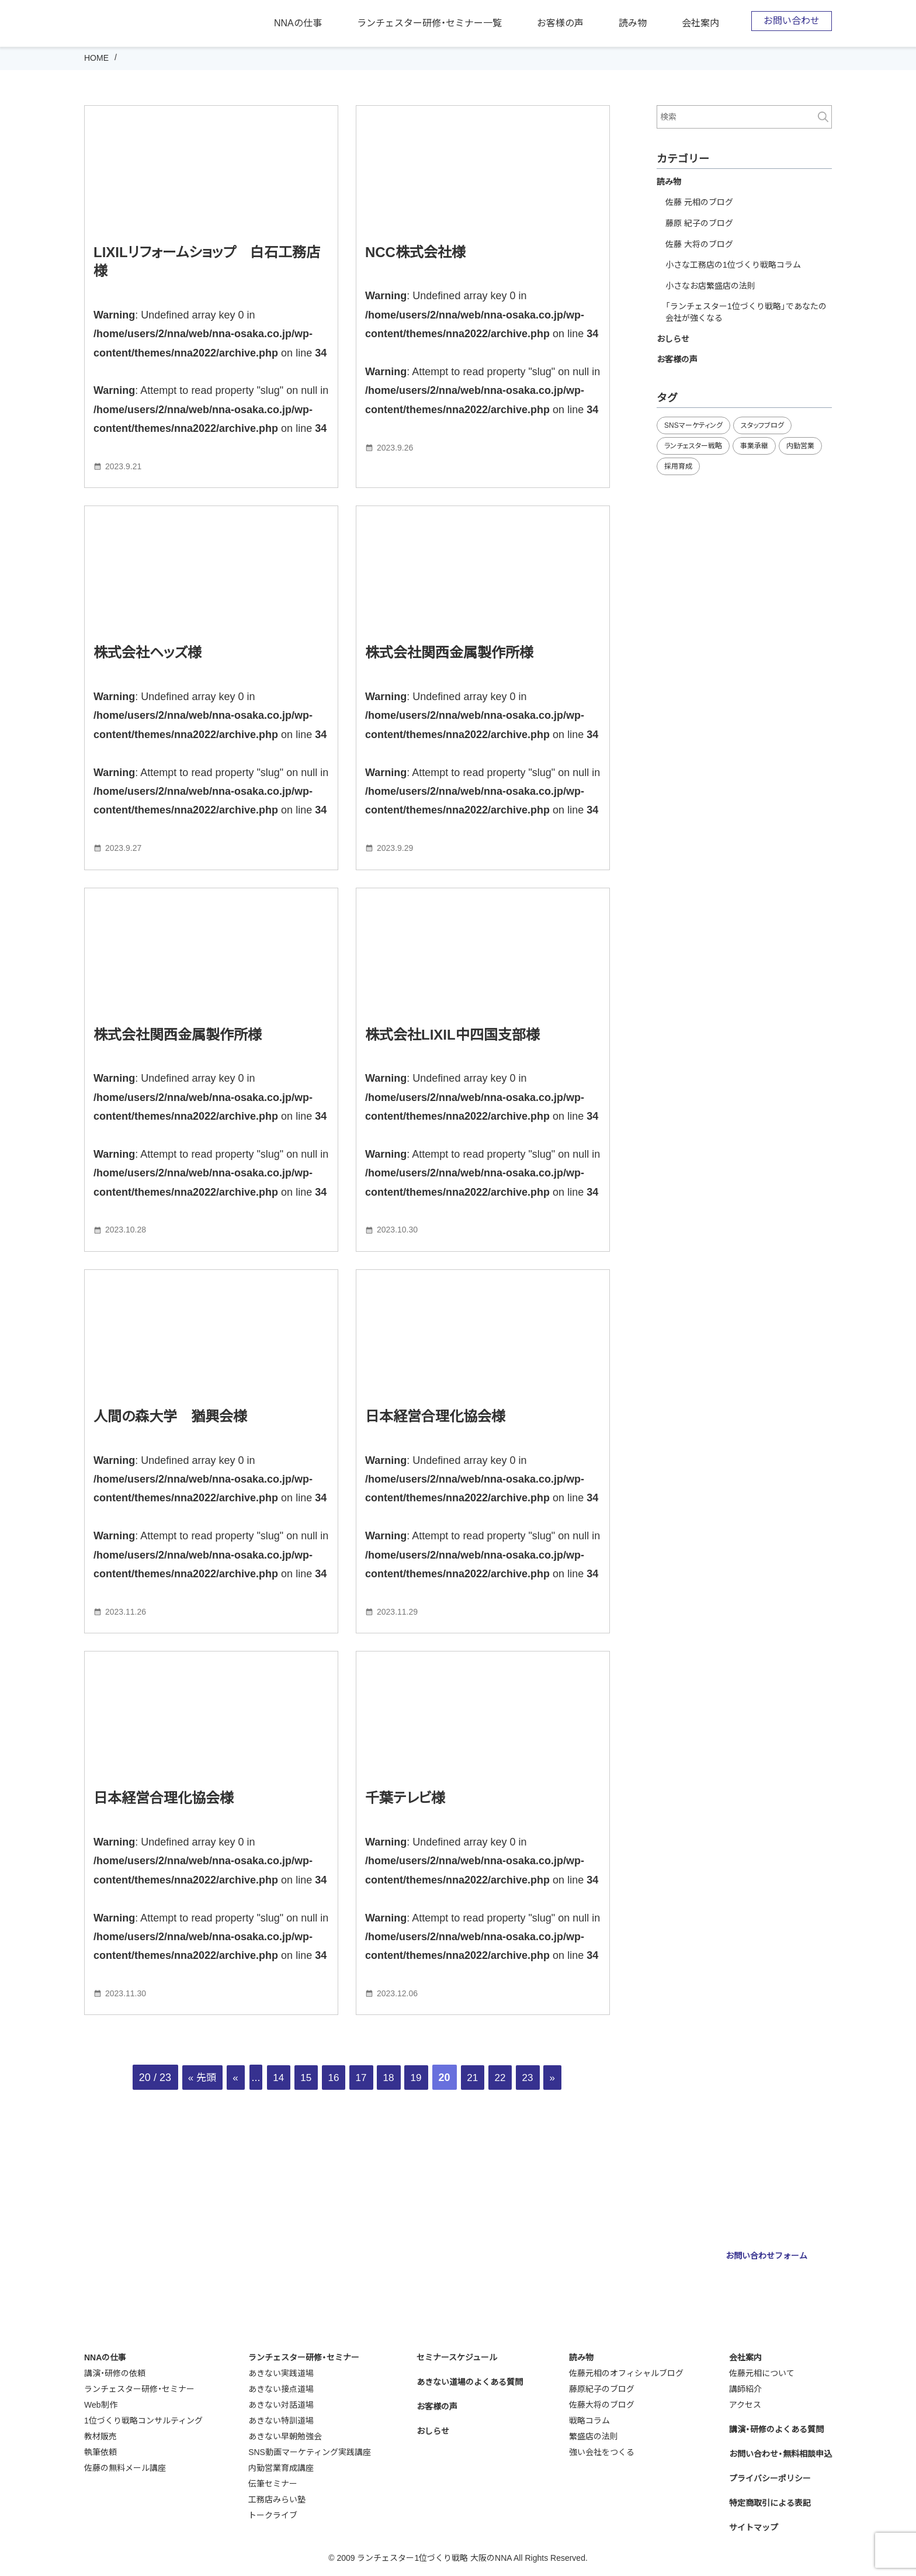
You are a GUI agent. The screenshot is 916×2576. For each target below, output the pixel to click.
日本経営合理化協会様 (435, 1416)
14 (273, 2077)
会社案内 (700, 23)
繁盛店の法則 (593, 2436)
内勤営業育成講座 (281, 2468)
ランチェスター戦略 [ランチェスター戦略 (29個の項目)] (693, 446)
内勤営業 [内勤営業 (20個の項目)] (800, 446)
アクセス (745, 2404)
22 (506, 2077)
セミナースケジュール (457, 2357)
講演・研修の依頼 (114, 2373)
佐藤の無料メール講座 (125, 2468)
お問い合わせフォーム (766, 2255)
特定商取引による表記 (770, 2503)
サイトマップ (753, 2527)
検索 (823, 117)
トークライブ (272, 2515)
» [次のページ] (561, 2077)
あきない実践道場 (281, 2373)
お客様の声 (560, 23)
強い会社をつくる (601, 2452)
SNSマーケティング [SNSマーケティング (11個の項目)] (693, 425)
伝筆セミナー (272, 2483)
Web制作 (100, 2404)
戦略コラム (589, 2420)
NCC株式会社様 (415, 252)
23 (535, 2077)
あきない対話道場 (281, 2404)
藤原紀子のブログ (601, 2389)
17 (360, 2077)
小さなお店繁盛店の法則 (710, 285)
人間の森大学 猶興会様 (170, 1416)
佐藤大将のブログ (601, 2404)
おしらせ (673, 339)
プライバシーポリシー (770, 2478)
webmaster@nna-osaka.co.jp (537, 2281)
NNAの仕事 (298, 23)
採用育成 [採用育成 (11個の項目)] (678, 466)
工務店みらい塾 (277, 2499)
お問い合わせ (792, 21)
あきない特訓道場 (281, 2420)
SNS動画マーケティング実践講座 (309, 2452)
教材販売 (100, 2436)
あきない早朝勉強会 (285, 2436)
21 (477, 2077)
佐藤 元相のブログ (699, 202)
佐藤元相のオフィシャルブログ (626, 2373)
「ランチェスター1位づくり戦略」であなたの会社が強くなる (746, 312)
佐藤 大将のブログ (699, 244)
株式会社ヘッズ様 (147, 652)
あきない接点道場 (281, 2389)
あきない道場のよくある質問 (470, 2382)
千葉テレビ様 (405, 1798)
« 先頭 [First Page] (194, 2077)
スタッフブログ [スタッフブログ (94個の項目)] (762, 425)
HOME (96, 58)
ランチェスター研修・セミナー (139, 2389)
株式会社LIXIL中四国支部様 (452, 1035)
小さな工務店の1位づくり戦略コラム (733, 264)
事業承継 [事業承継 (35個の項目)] (754, 446)
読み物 (633, 23)
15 (302, 2077)
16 (332, 2077)
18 (389, 2077)
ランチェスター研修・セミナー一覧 (429, 23)
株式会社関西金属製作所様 (449, 652)
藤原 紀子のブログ (699, 223)
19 (419, 2077)
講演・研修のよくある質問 (776, 2429)
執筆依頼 (100, 2452)
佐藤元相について (761, 2373)
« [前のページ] (229, 2077)
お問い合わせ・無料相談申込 (780, 2454)
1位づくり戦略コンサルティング (143, 2420)
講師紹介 (745, 2389)
